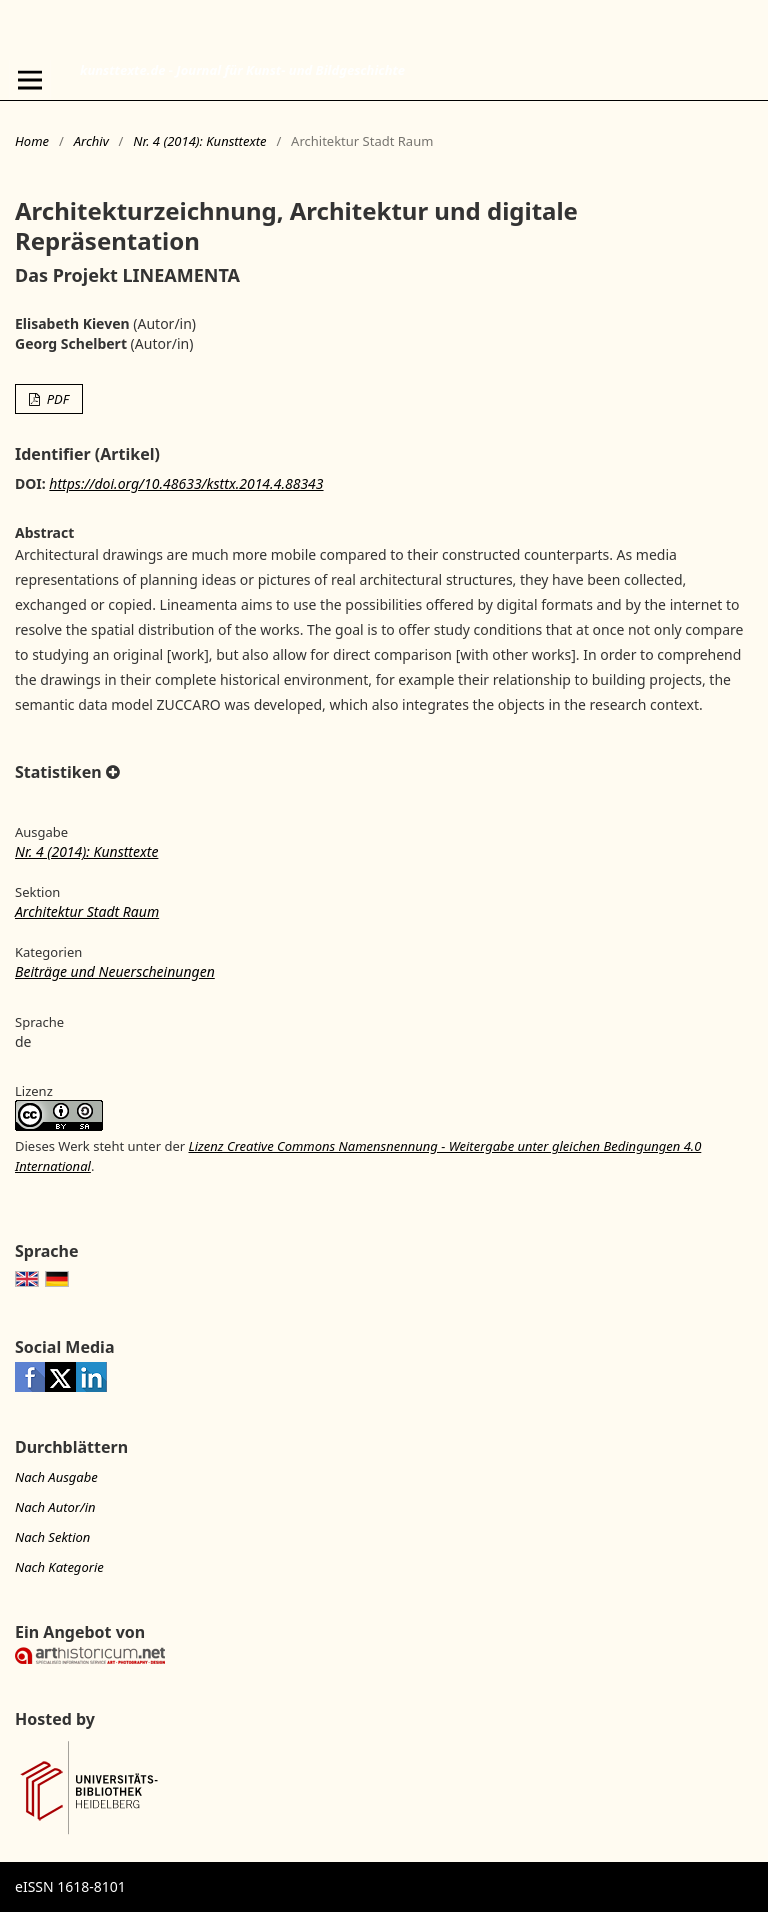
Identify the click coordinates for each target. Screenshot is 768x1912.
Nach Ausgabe (56, 1477)
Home (32, 141)
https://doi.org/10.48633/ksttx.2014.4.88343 (186, 483)
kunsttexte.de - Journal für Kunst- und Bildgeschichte (242, 70)
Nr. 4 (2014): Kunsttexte (199, 141)
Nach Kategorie (59, 1567)
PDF (56, 399)
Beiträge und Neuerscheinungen (115, 971)
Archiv (91, 141)
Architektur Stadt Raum (87, 911)
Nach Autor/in (55, 1507)
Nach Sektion (52, 1537)
